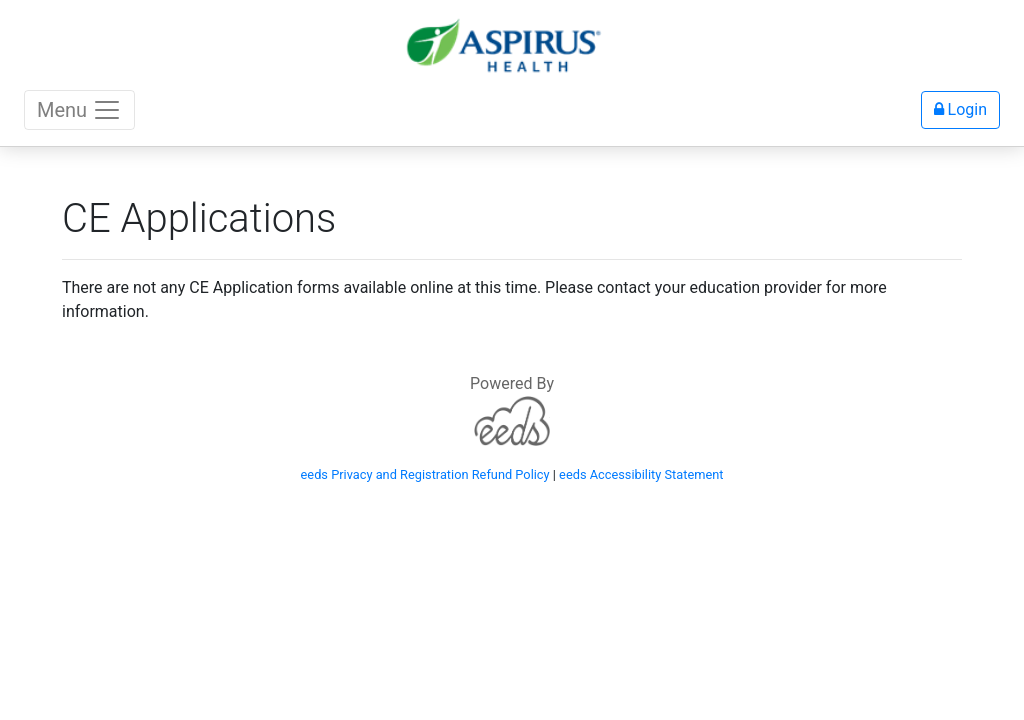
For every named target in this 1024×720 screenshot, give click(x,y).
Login (960, 109)
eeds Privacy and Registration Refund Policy (425, 474)
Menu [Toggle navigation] (79, 110)
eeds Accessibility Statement (641, 474)
